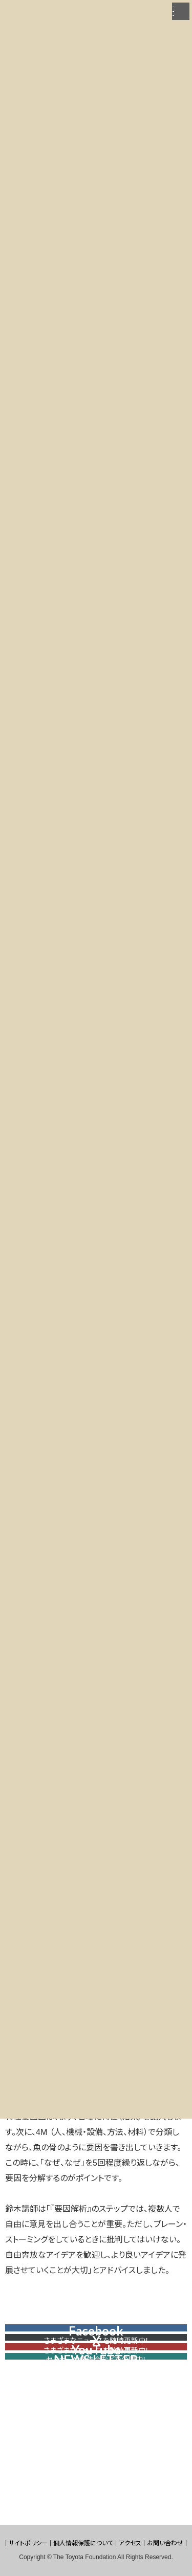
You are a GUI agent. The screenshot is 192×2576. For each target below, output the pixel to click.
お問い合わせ (165, 2543)
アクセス (130, 2543)
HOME (14, 30)
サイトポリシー (28, 2543)
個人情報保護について (83, 2543)
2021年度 (18, 37)
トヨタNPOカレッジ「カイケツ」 (126, 30)
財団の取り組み (55, 30)
